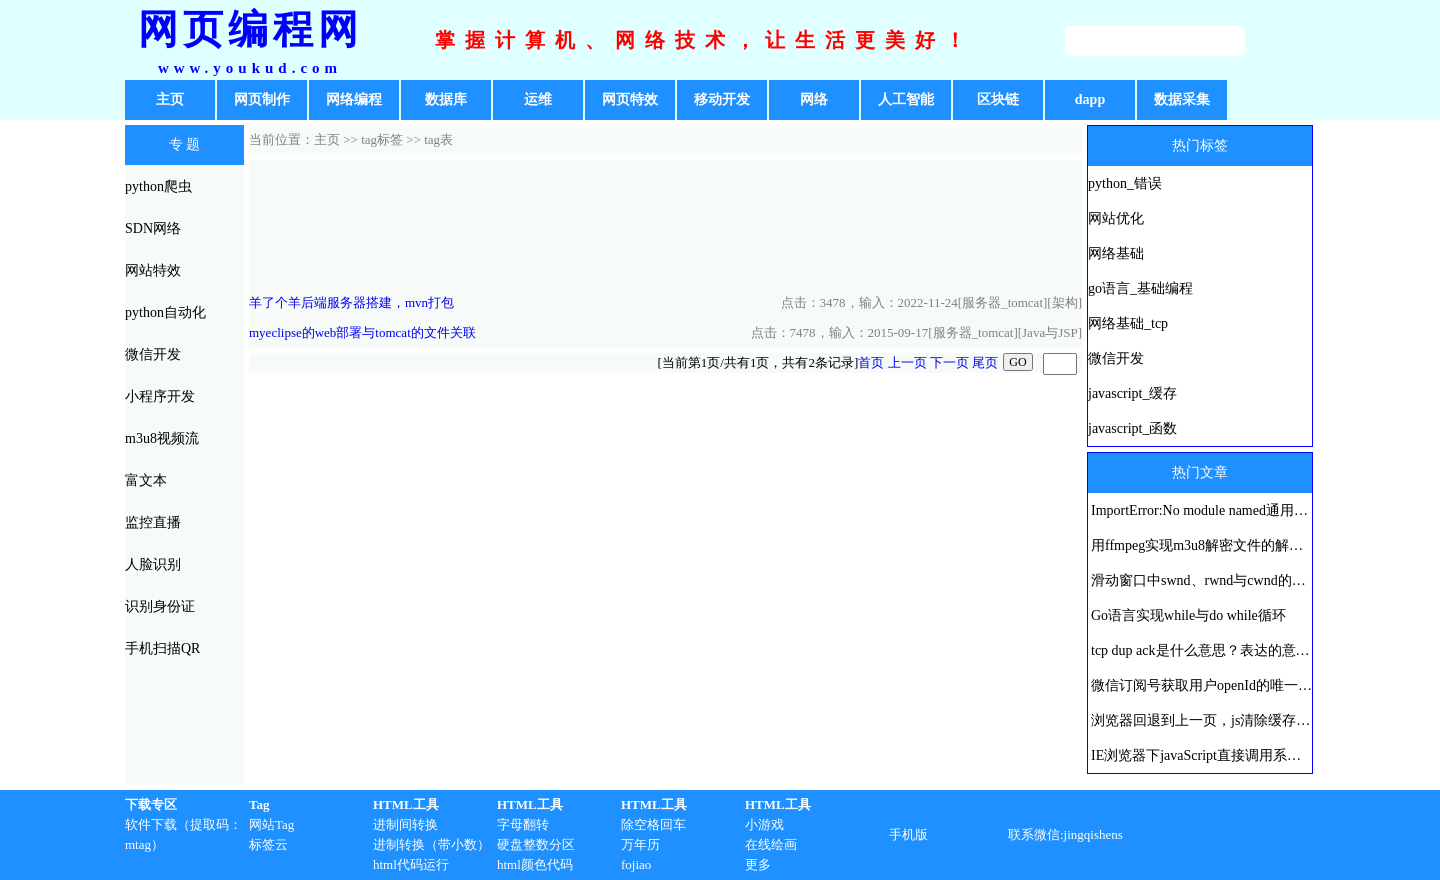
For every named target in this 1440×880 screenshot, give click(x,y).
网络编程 (354, 99)
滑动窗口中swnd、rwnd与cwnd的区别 (1205, 580)
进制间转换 (405, 824)
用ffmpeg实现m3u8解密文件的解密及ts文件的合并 (1243, 545)
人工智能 (906, 99)
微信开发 (153, 354)
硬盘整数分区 (536, 844)
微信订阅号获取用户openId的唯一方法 (1208, 685)
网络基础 (1116, 253)
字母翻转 (523, 824)
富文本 (146, 480)
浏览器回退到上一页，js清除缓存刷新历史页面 (1235, 720)
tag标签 (382, 139)
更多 (758, 864)
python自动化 (165, 312)
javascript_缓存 (1132, 393)
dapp (1090, 99)
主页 (170, 99)
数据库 (446, 99)
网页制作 (262, 99)
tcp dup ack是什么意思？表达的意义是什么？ (1228, 650)
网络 (814, 99)
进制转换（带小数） (431, 844)
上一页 (907, 362)
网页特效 (630, 99)
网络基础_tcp (1128, 323)
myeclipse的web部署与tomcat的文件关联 (362, 332)
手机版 (908, 834)
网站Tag (271, 824)
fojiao (636, 864)
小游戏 (764, 824)
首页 (871, 362)
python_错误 (1125, 183)
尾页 (985, 362)
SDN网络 (153, 228)
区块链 (998, 99)
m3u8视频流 (162, 438)
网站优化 (1116, 218)
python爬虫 (158, 186)
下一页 (949, 362)
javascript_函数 (1132, 428)
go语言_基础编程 (1140, 288)
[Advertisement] (665, 224)
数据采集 (1182, 99)
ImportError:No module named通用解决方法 (1220, 510)
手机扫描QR (162, 648)
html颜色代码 (535, 864)
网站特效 (153, 270)
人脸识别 (153, 564)
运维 (538, 99)
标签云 (268, 844)
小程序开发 (160, 396)
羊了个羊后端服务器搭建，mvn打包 (351, 302)
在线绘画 (771, 844)
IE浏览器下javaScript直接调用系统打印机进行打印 (1245, 755)
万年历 (640, 844)
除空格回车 (653, 824)
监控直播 (153, 522)
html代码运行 (411, 864)
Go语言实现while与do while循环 (1188, 615)
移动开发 (722, 99)
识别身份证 (160, 606)
